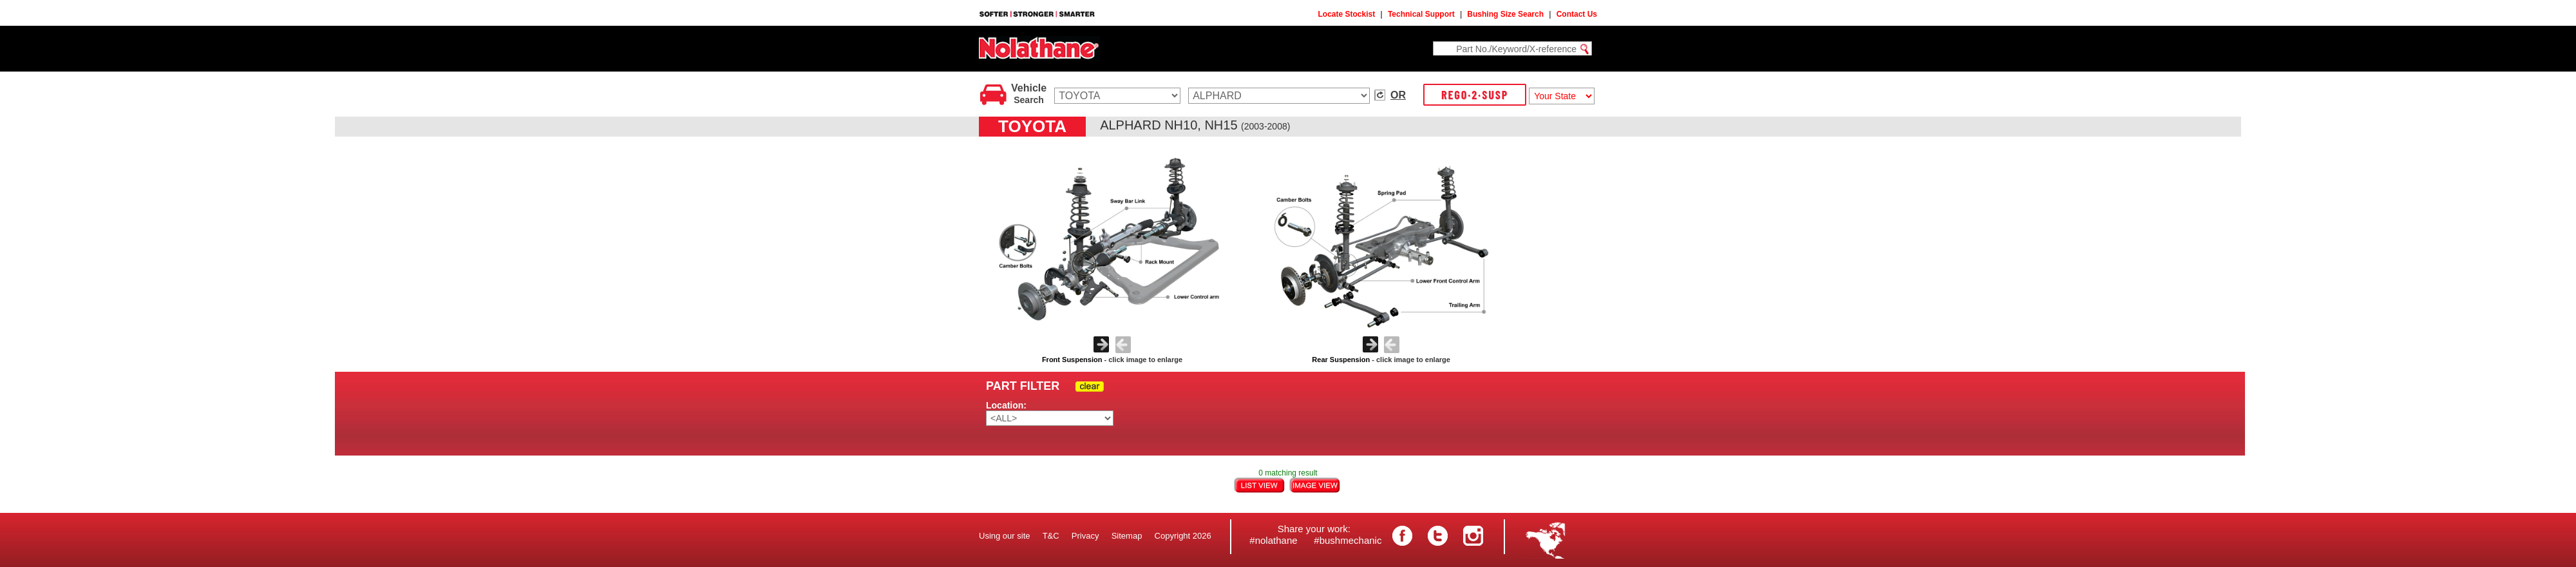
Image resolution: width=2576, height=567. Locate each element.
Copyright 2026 (1183, 536)
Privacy (1085, 536)
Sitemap (1127, 536)
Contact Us (1577, 14)
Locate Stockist (1347, 14)
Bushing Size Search (1505, 14)
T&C (1051, 536)
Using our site (1004, 536)
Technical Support (1421, 14)
